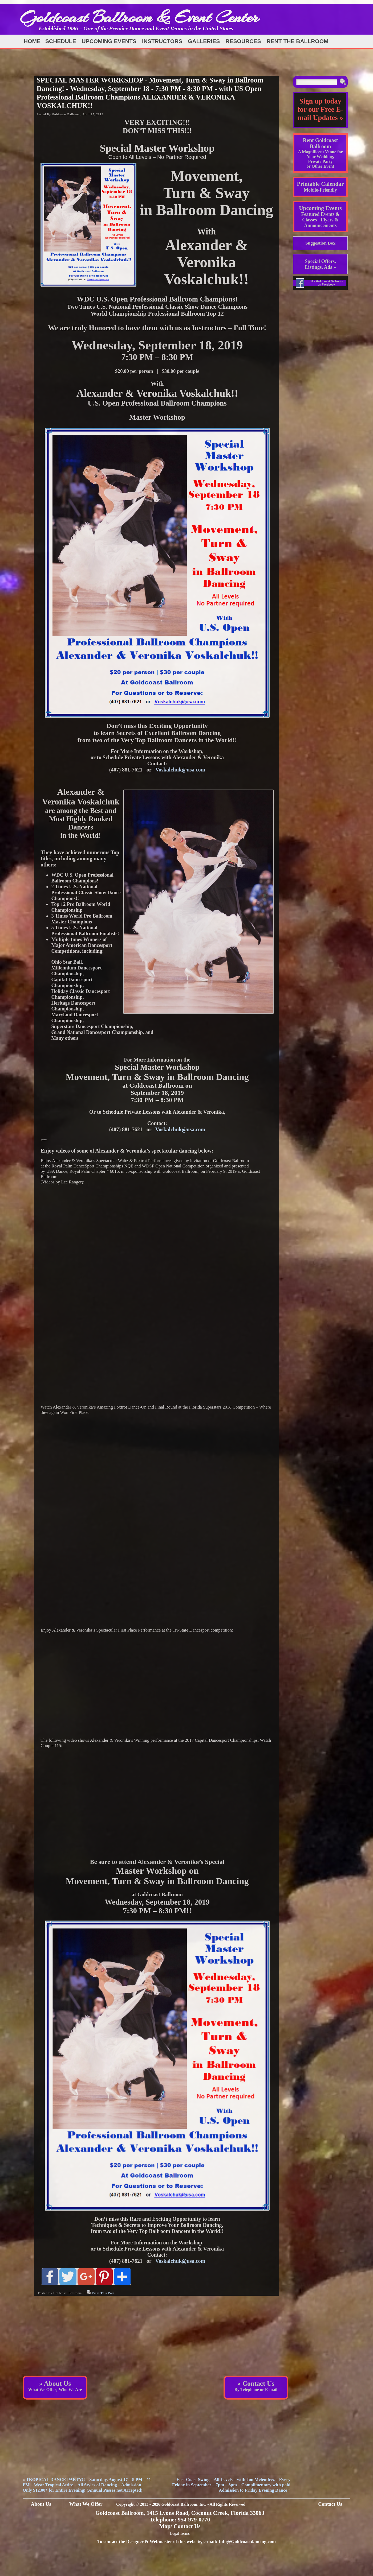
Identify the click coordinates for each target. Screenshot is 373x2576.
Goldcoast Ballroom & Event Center (139, 17)
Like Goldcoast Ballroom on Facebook (326, 283)
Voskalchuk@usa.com (180, 770)
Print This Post (103, 2292)
